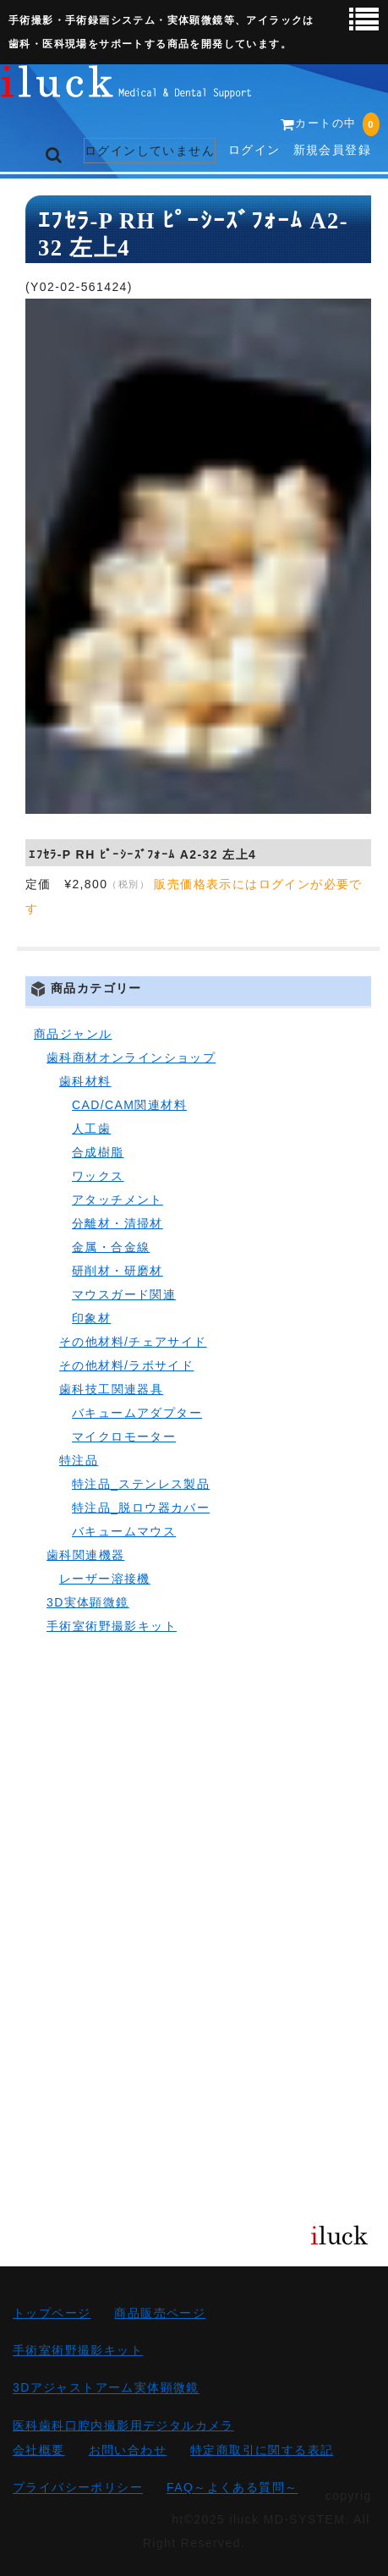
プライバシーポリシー (78, 2488)
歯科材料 (85, 1081)
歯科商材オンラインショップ (131, 1057)
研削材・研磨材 (117, 1270)
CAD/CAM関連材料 (129, 1105)
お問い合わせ (128, 2450)
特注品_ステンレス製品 (141, 1484)
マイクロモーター (124, 1436)
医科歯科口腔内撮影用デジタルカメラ (123, 2425)
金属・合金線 (111, 1247)
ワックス (98, 1176)
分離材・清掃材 (117, 1223)
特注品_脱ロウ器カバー (141, 1507)
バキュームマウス (124, 1531)
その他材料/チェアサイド (133, 1341)
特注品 (78, 1460)
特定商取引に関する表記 (261, 2450)
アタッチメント (117, 1199)
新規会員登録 (332, 150)
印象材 (91, 1318)
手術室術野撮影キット (111, 1626)
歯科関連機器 (85, 1555)
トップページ (51, 2313)
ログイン (254, 150)
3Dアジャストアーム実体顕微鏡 (106, 2388)
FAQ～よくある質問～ (232, 2488)
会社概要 (39, 2450)
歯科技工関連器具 (111, 1389)
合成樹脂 (98, 1152)
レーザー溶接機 (104, 1578)
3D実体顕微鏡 (87, 1602)
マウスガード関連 (124, 1294)
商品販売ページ (159, 2313)
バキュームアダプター (137, 1413)
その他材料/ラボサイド (126, 1365)
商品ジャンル (73, 1034)
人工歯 (91, 1128)
